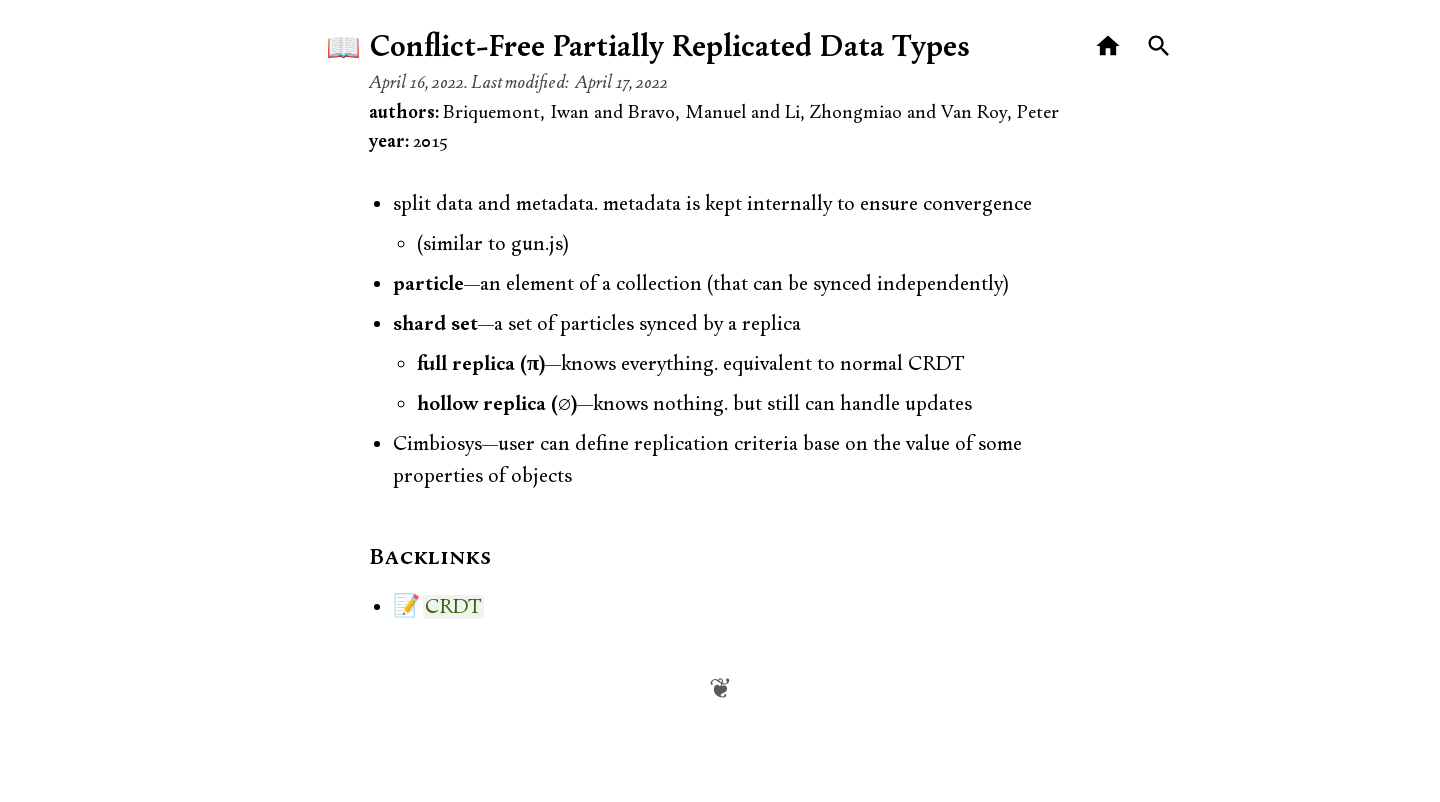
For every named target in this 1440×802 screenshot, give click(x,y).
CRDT (453, 607)
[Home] (1108, 46)
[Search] (1159, 46)
